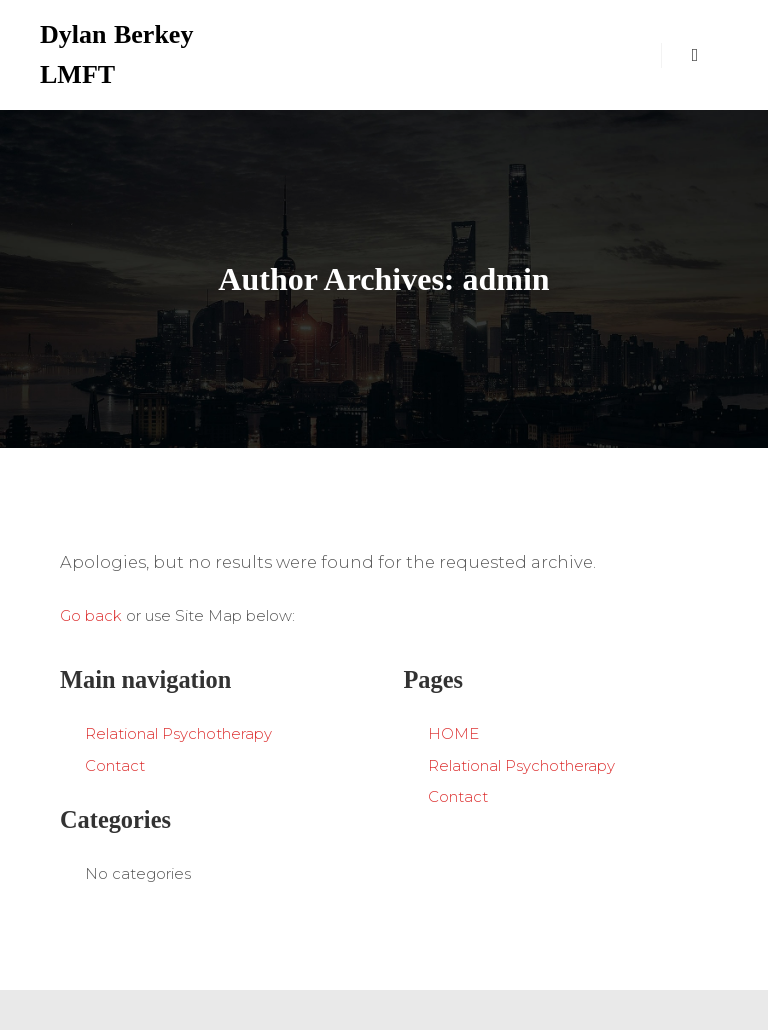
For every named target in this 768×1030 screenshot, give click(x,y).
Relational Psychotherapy (178, 733)
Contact (115, 765)
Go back (91, 615)
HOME (453, 733)
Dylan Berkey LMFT (116, 54)
